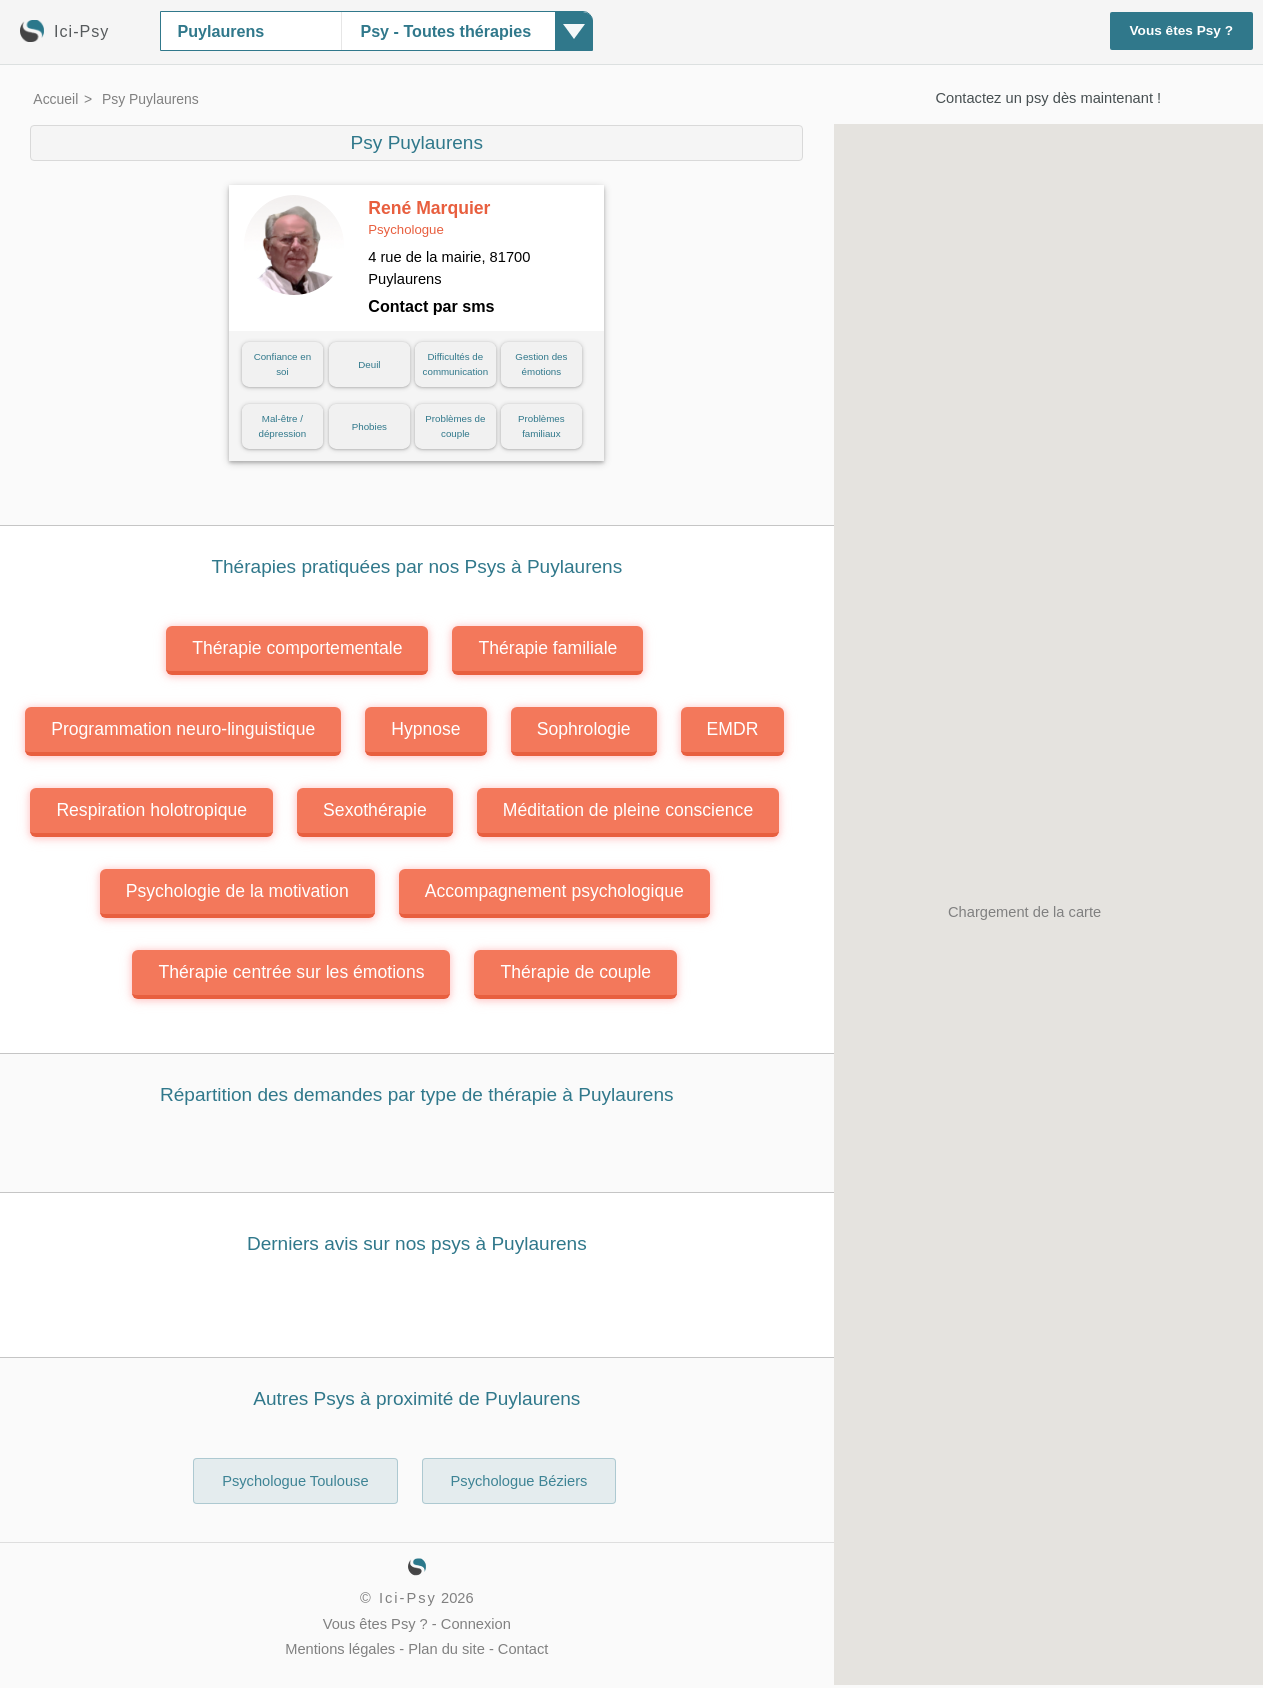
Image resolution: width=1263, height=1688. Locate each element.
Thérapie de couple (575, 972)
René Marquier (429, 218)
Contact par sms (431, 306)
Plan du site (446, 1649)
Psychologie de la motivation (237, 891)
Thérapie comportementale (297, 648)
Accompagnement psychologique (554, 891)
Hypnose (425, 729)
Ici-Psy (408, 1598)
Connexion (476, 1624)
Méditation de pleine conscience (628, 810)
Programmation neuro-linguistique (183, 729)
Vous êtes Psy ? (1182, 30)
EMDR (733, 729)
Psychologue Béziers (519, 1481)
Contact (523, 1649)
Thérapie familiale (547, 648)
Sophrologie (584, 729)
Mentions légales (340, 1649)
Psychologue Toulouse (295, 1481)
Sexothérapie (375, 810)
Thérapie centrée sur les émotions (291, 972)
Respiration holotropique (151, 810)
